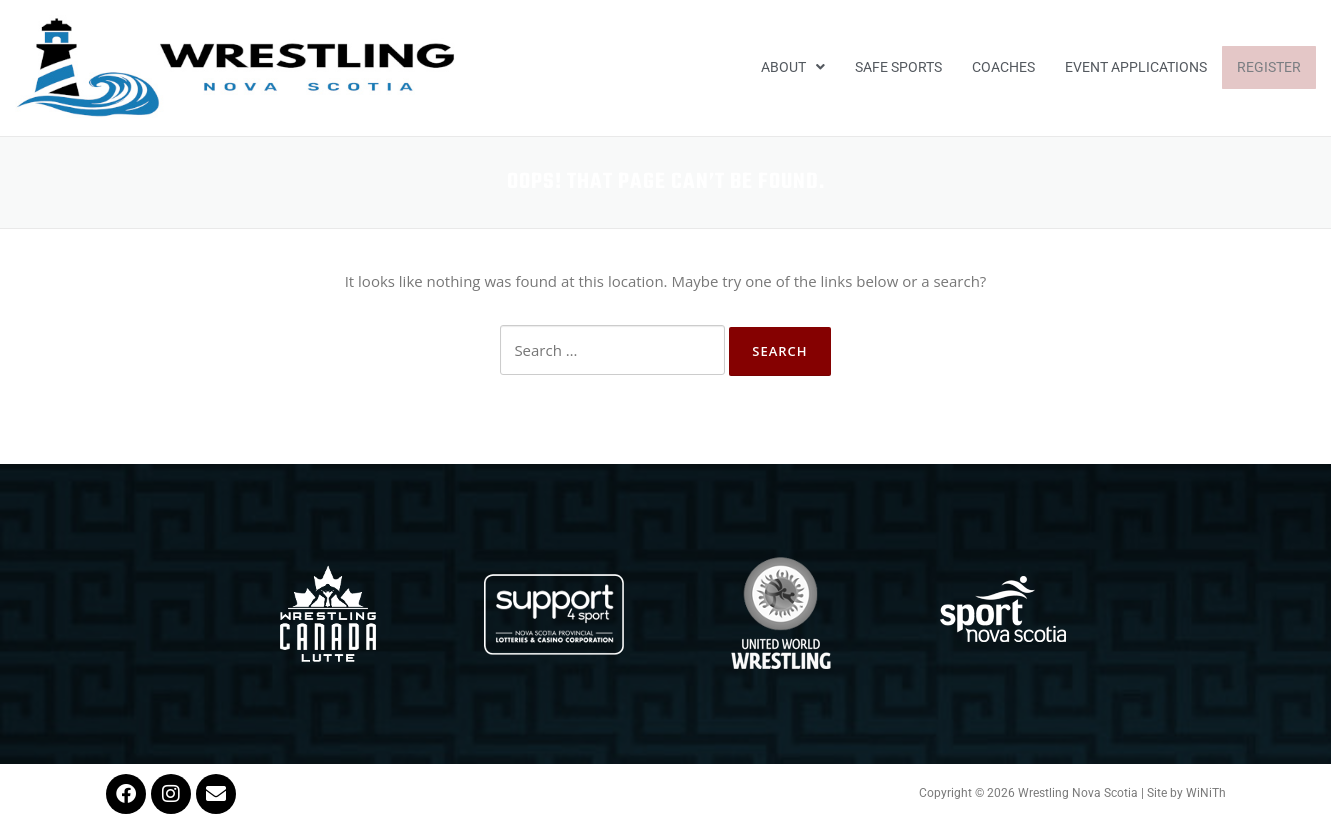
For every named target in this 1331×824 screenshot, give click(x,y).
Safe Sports (898, 67)
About (793, 67)
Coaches (1003, 67)
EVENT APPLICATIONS (1136, 67)
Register (1269, 67)
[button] (793, 68)
